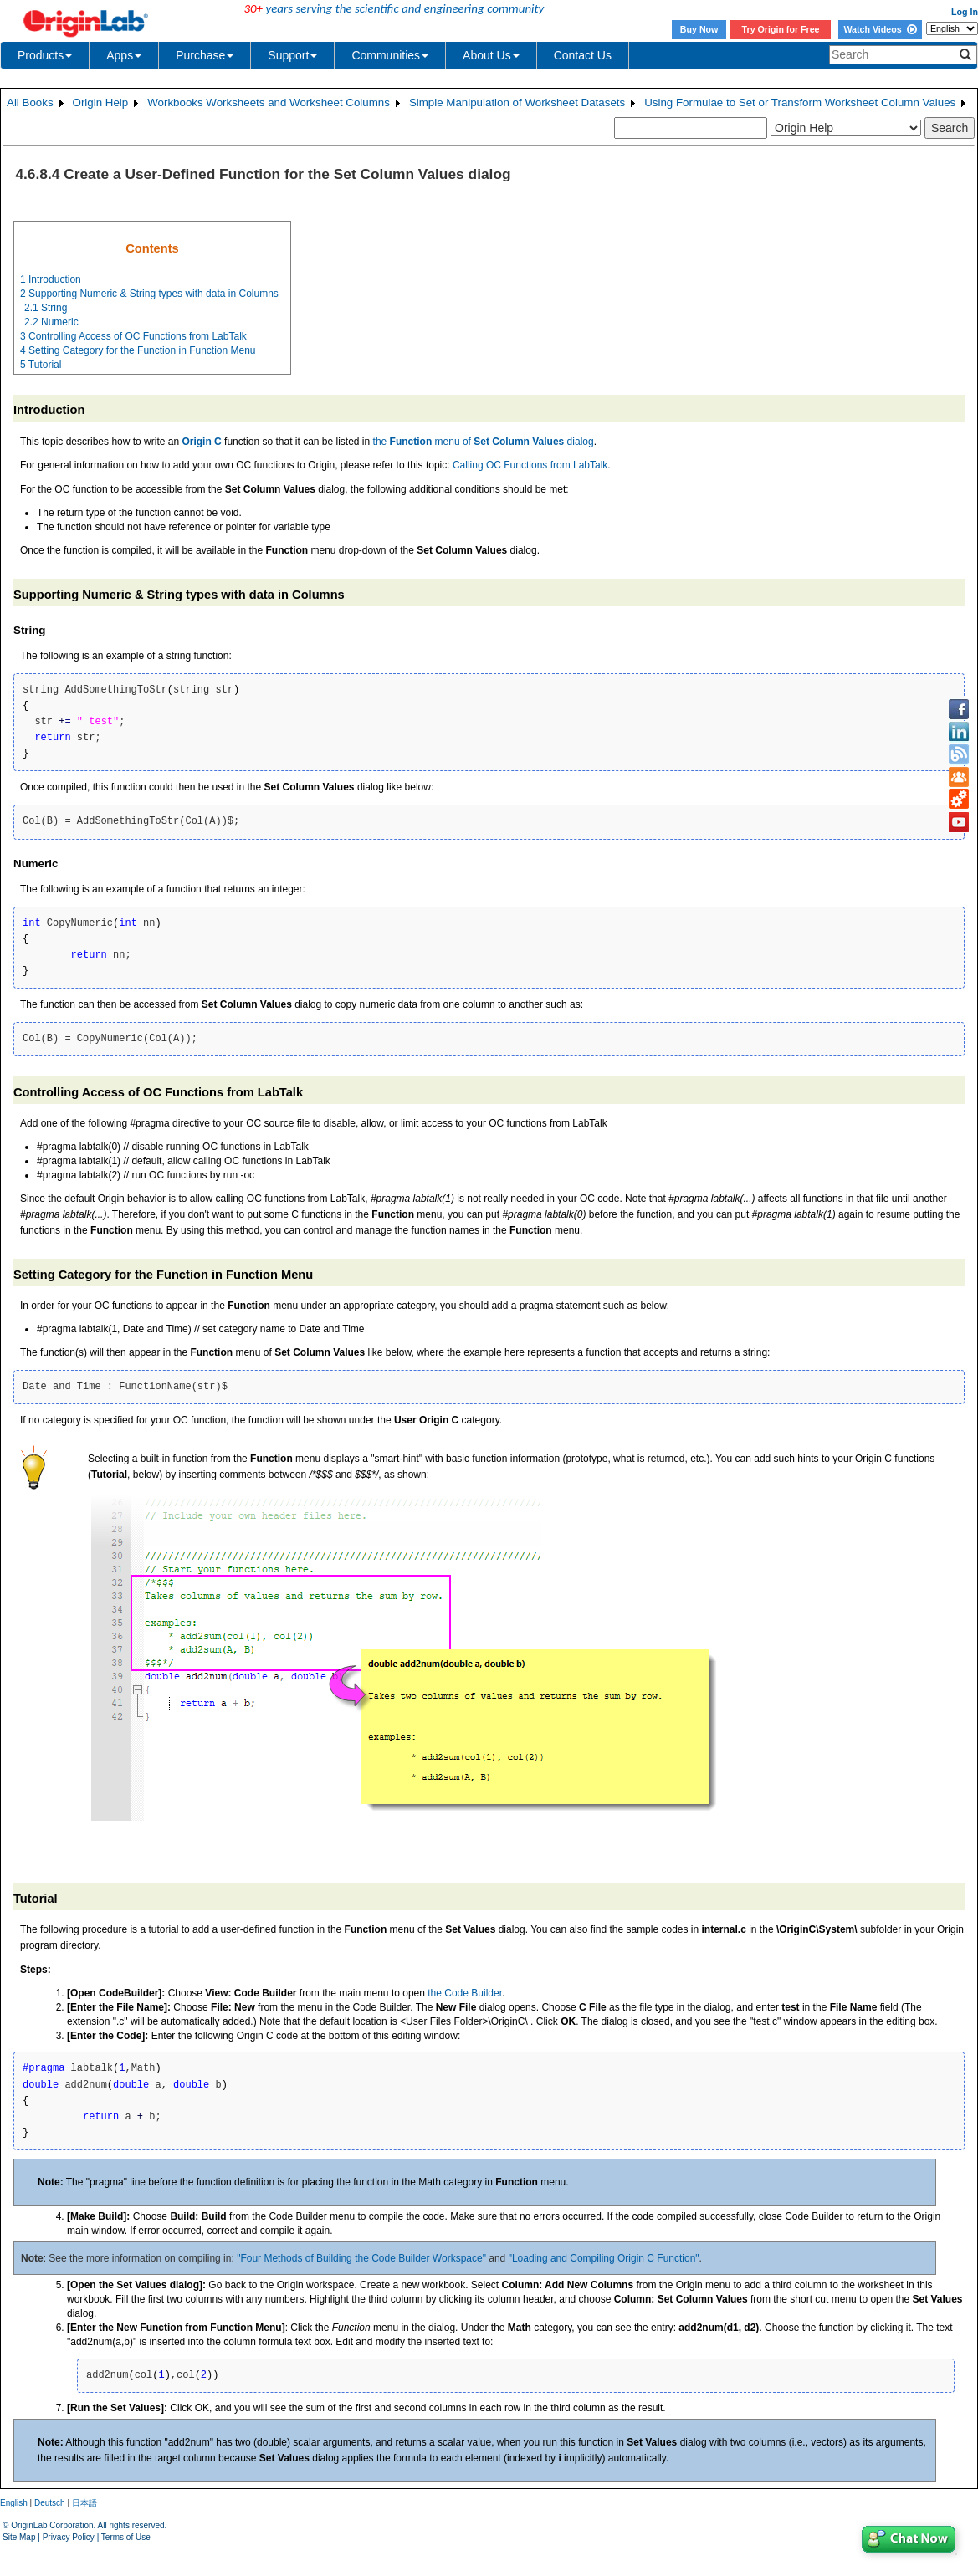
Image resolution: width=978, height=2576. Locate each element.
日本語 (84, 2502)
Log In (964, 12)
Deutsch (49, 2502)
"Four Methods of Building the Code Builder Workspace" (361, 2258)
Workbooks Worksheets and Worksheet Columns (268, 102)
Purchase (204, 55)
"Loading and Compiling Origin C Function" (604, 2258)
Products (45, 55)
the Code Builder (465, 1993)
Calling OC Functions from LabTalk (530, 465)
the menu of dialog (483, 441)
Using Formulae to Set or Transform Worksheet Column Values (799, 102)
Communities (389, 55)
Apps (123, 55)
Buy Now (699, 29)
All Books (30, 102)
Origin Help (101, 102)
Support (292, 55)
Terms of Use (126, 2537)
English (14, 2502)
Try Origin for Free (781, 29)
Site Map (19, 2537)
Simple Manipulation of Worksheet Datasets (517, 102)
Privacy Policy (69, 2537)
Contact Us (583, 55)
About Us (491, 55)
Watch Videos (879, 29)
